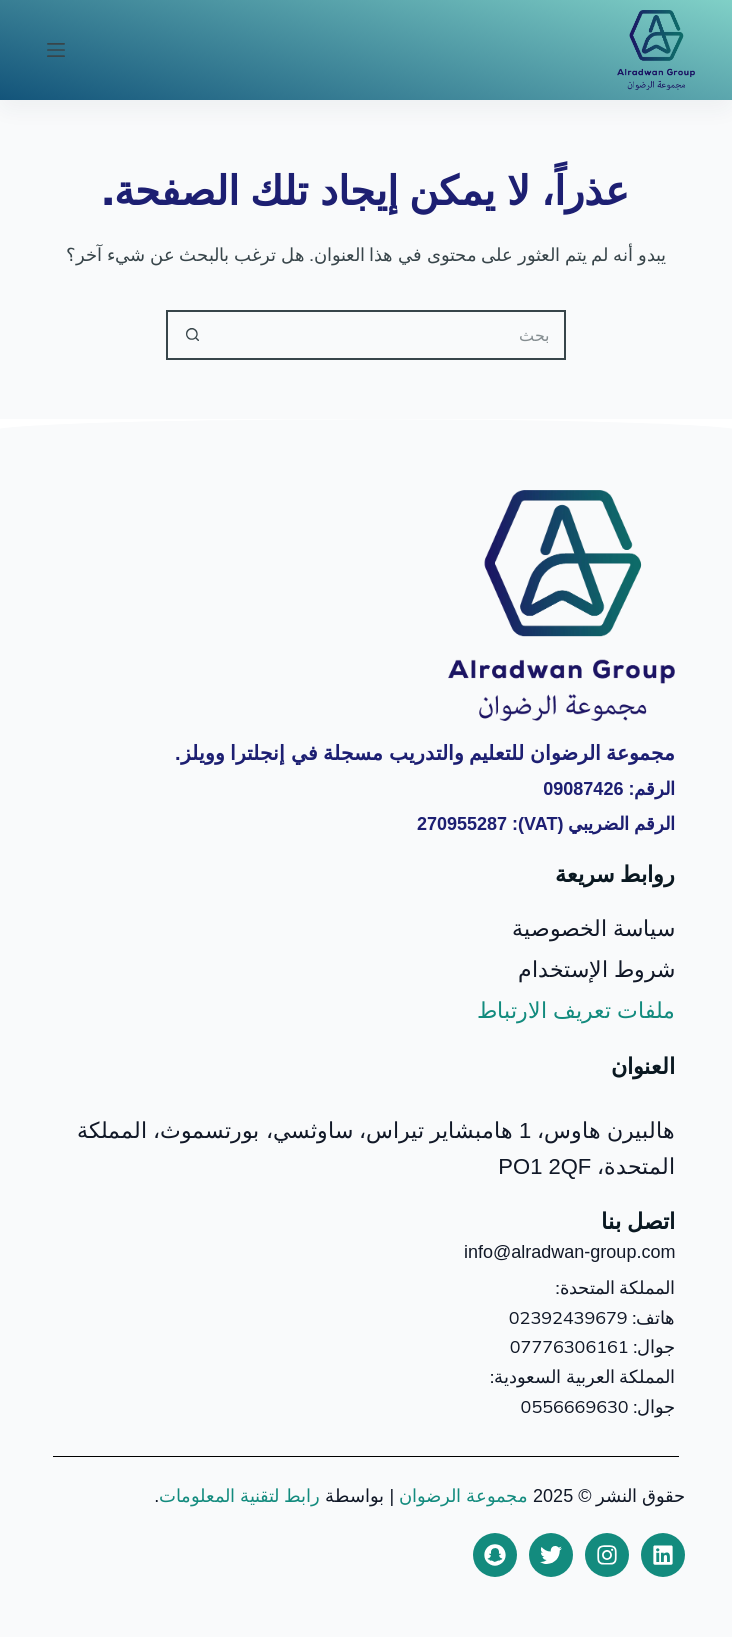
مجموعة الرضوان (463, 1496)
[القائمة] (56, 50)
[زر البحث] (191, 335)
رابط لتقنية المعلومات (239, 1496)
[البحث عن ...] (391, 335)
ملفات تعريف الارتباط (576, 1010)
